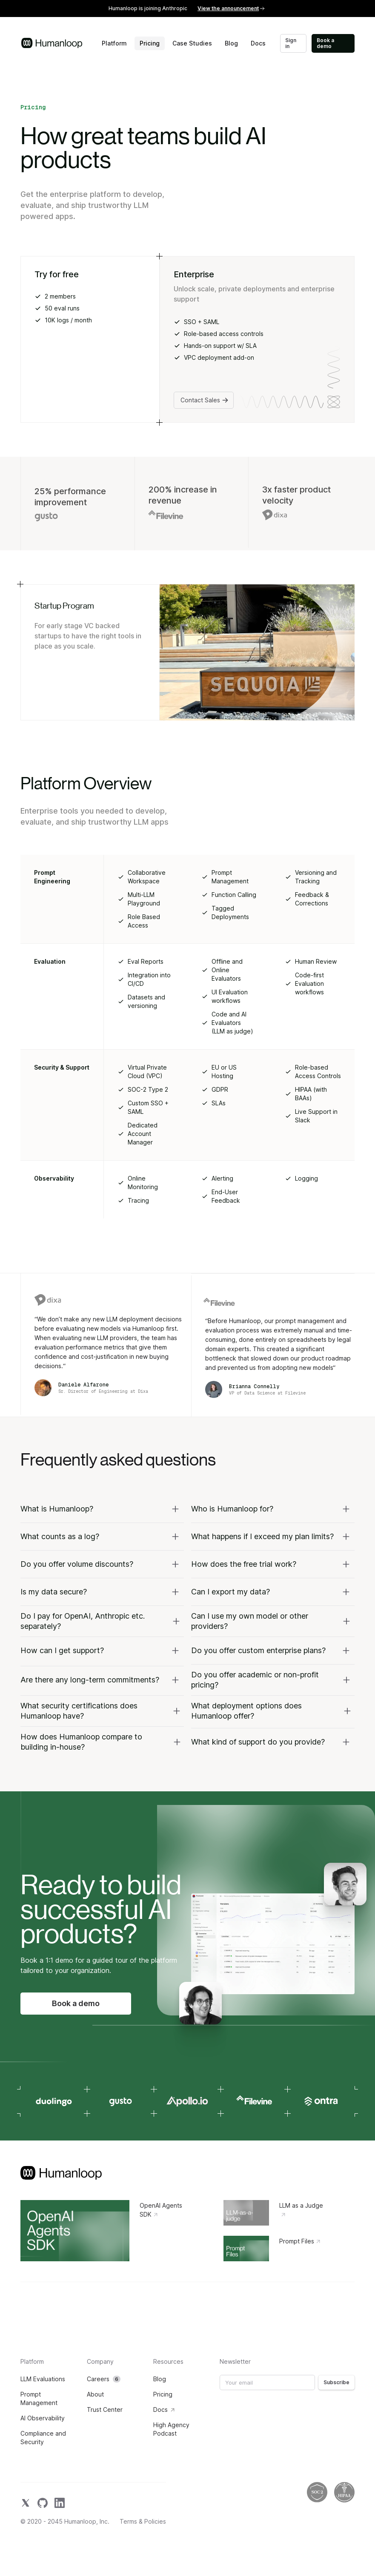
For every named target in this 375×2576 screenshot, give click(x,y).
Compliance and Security (43, 2437)
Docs (258, 43)
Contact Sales (204, 400)
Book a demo (325, 43)
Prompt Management (38, 2398)
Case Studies (192, 43)
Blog (231, 43)
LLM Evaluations (42, 2378)
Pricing (150, 43)
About (95, 2394)
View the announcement (231, 8)
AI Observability (42, 2418)
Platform (114, 43)
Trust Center (105, 2409)
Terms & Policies (143, 2521)
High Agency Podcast (171, 2429)
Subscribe (336, 2382)
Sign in (290, 43)
